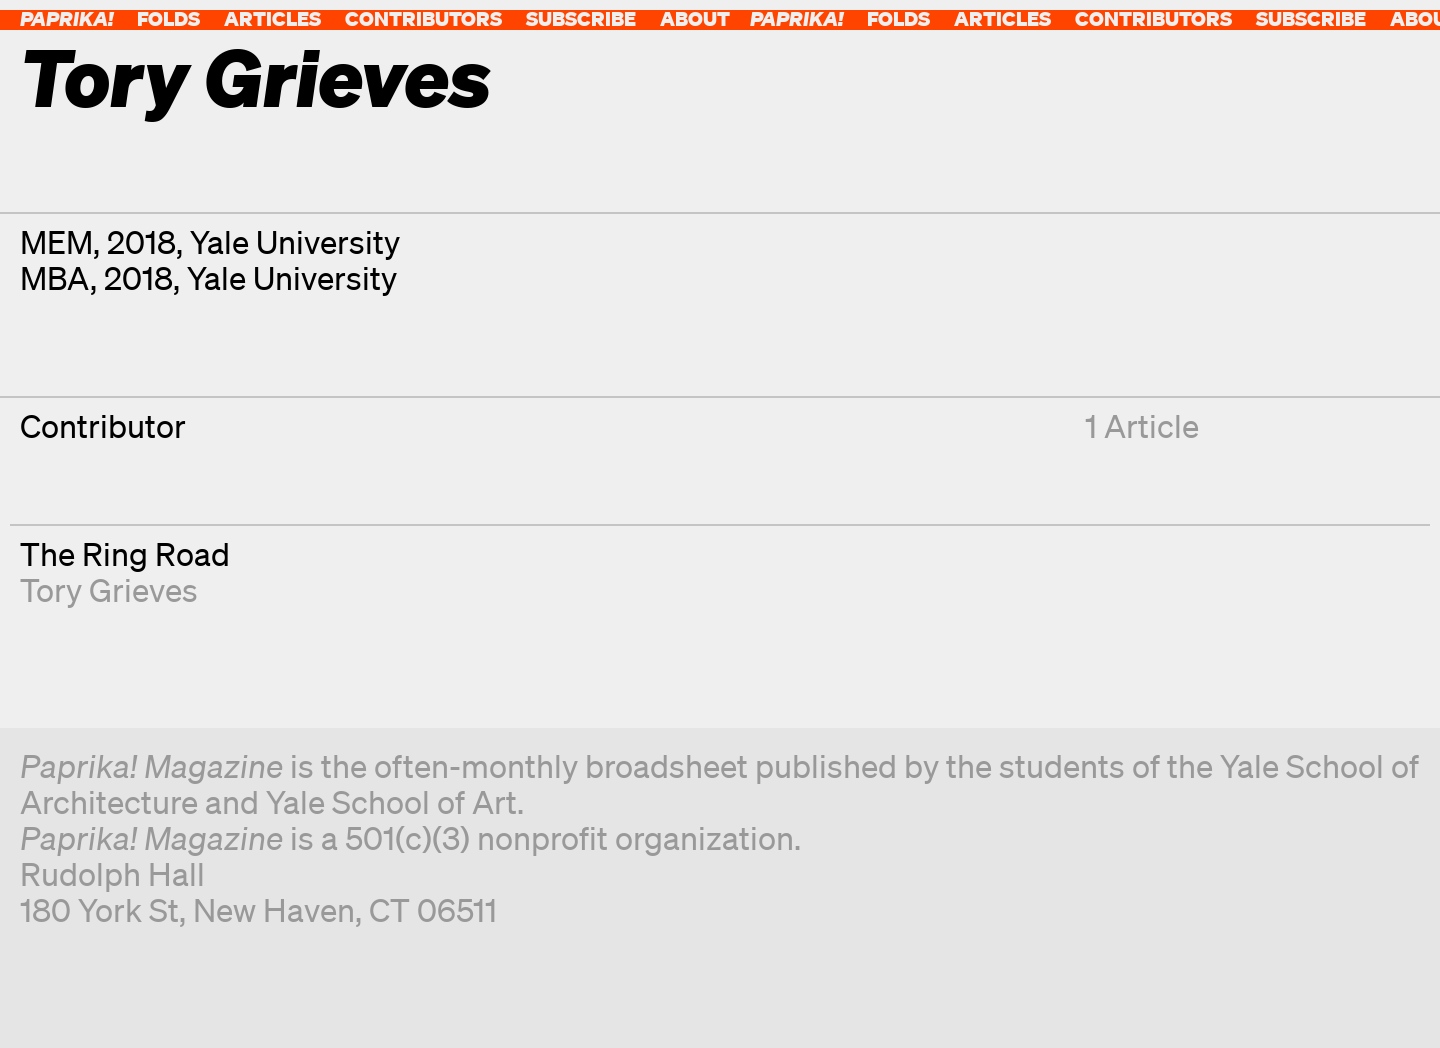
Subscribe (581, 18)
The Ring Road (125, 553)
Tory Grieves (109, 589)
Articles (272, 18)
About (695, 18)
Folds (168, 18)
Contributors (423, 18)
